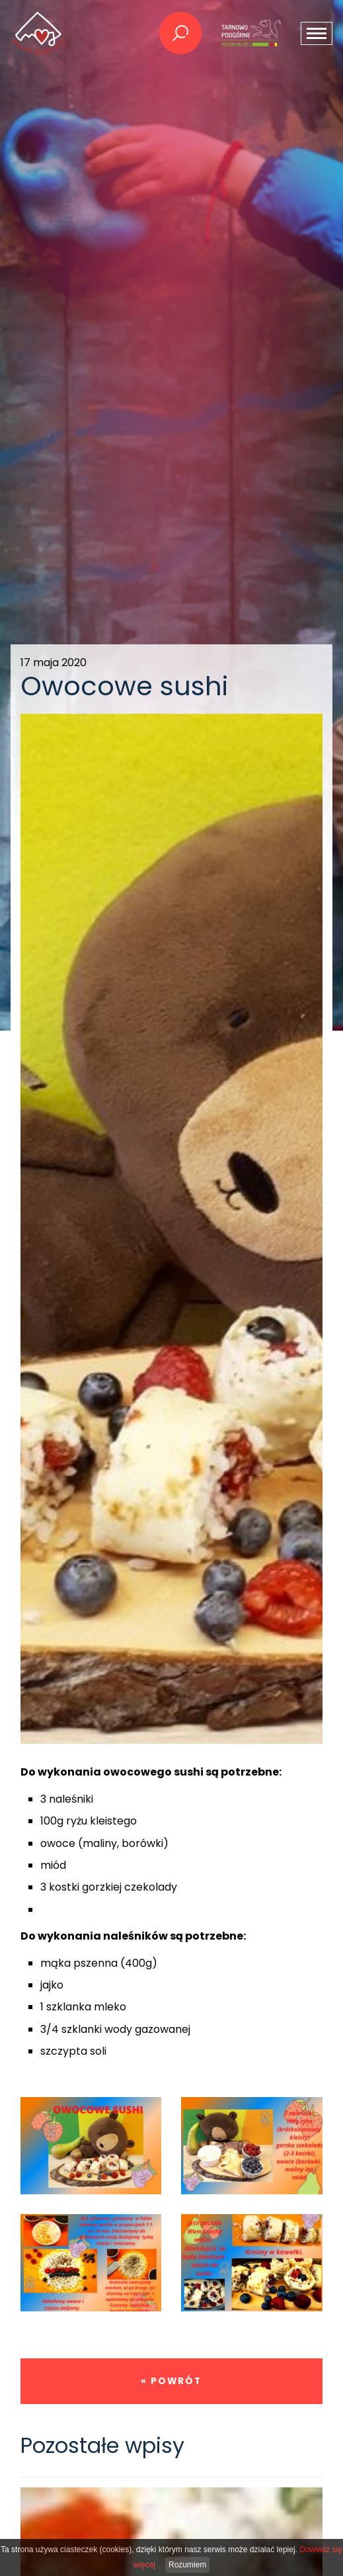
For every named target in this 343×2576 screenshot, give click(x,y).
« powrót (171, 2381)
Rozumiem (187, 2564)
